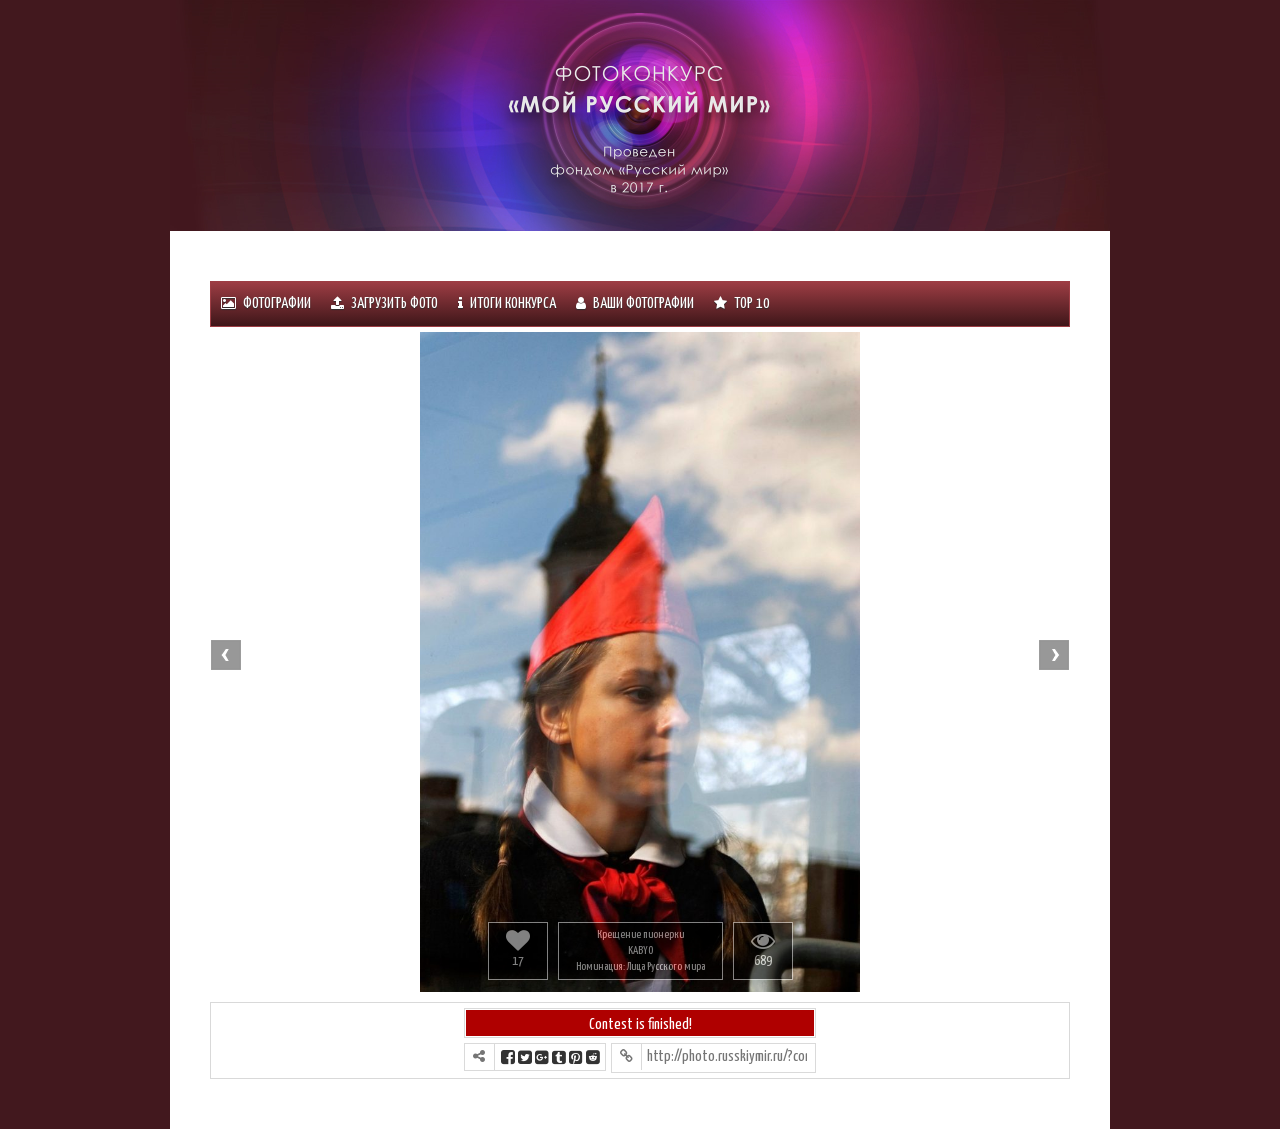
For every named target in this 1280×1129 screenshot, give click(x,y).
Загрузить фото (384, 303)
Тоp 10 (742, 303)
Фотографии (266, 303)
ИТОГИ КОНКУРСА (507, 303)
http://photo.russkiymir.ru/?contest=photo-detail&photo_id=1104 (727, 1056)
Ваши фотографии (635, 303)
